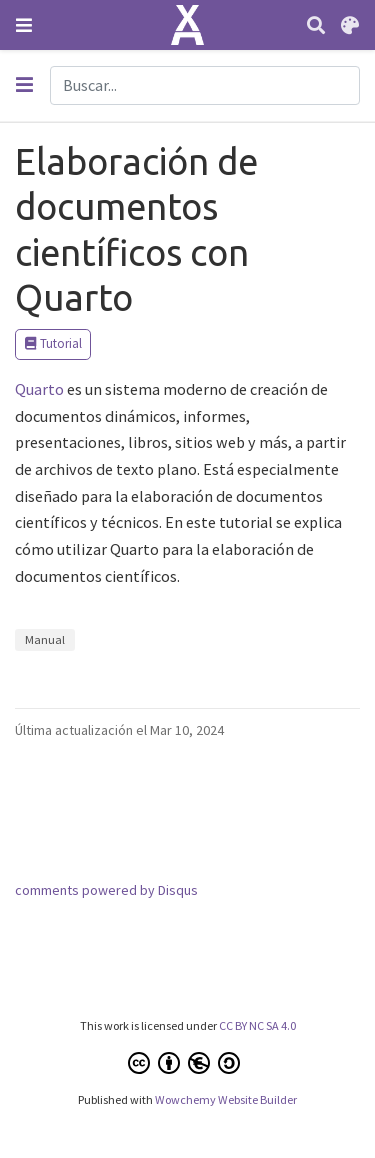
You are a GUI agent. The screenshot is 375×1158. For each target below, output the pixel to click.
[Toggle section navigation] (24, 85)
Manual (45, 639)
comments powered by (106, 890)
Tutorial (53, 343)
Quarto (39, 389)
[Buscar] (316, 25)
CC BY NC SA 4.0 (257, 1025)
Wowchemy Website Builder (226, 1099)
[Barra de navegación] (24, 25)
